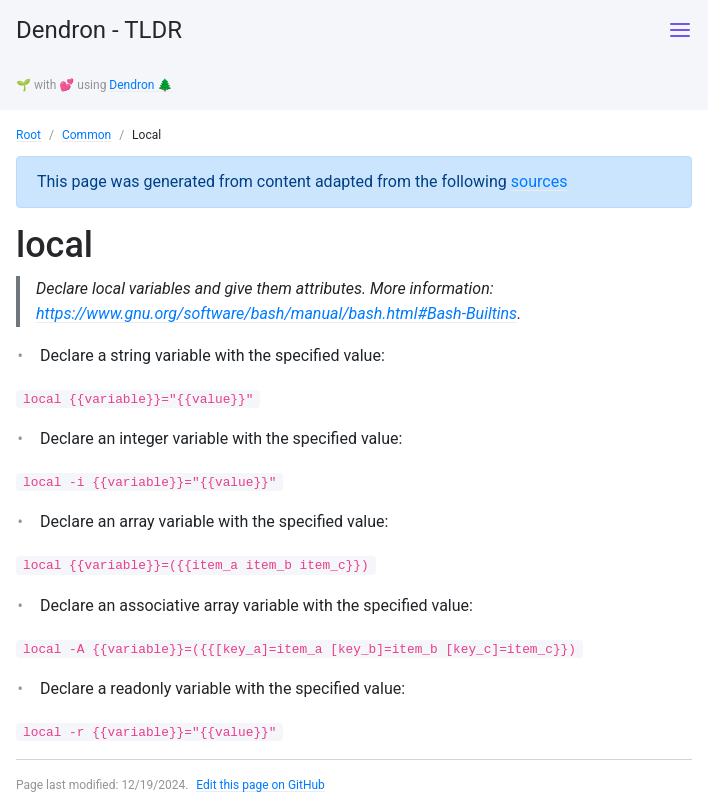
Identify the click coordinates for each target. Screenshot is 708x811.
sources (539, 181)
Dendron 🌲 (140, 85)
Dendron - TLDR (99, 30)
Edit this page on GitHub (260, 785)
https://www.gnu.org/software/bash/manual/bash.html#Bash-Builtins (276, 313)
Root (28, 135)
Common (86, 135)
